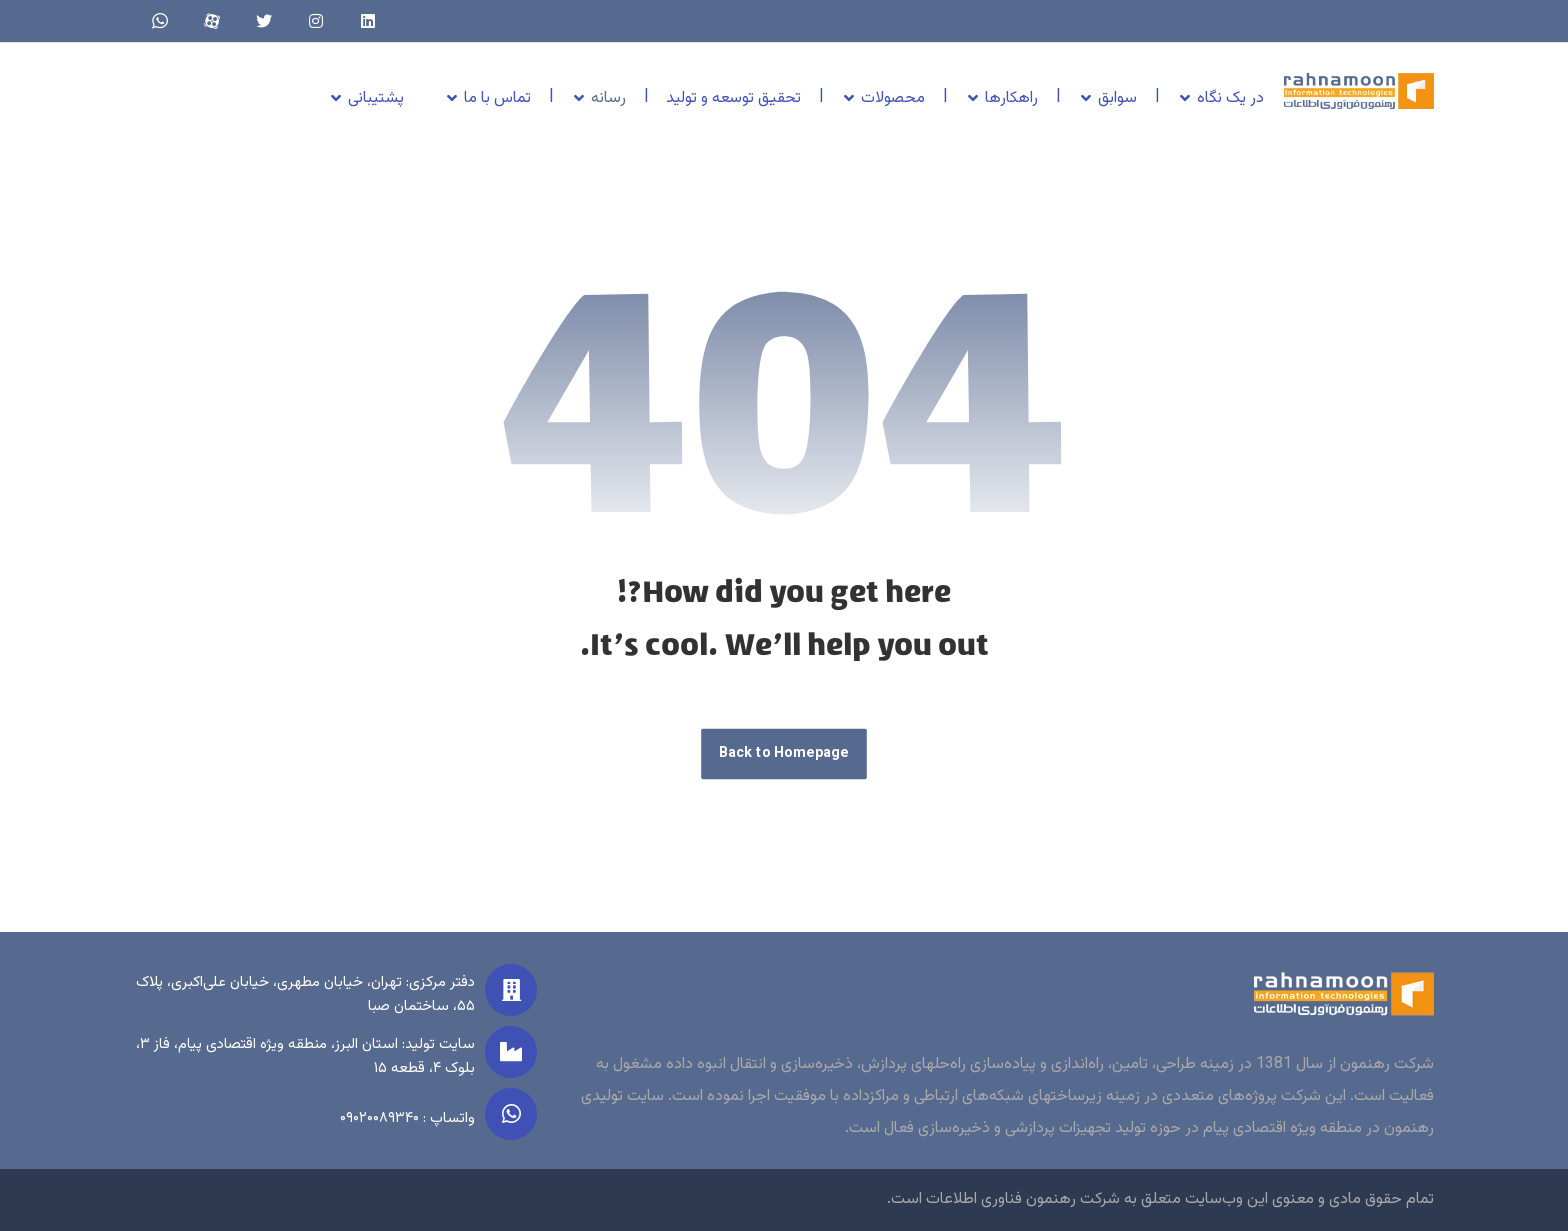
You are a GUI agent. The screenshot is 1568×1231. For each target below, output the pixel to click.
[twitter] (264, 21)
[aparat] (212, 21)
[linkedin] (368, 21)
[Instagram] (316, 21)
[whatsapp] (160, 21)
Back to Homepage (784, 754)
